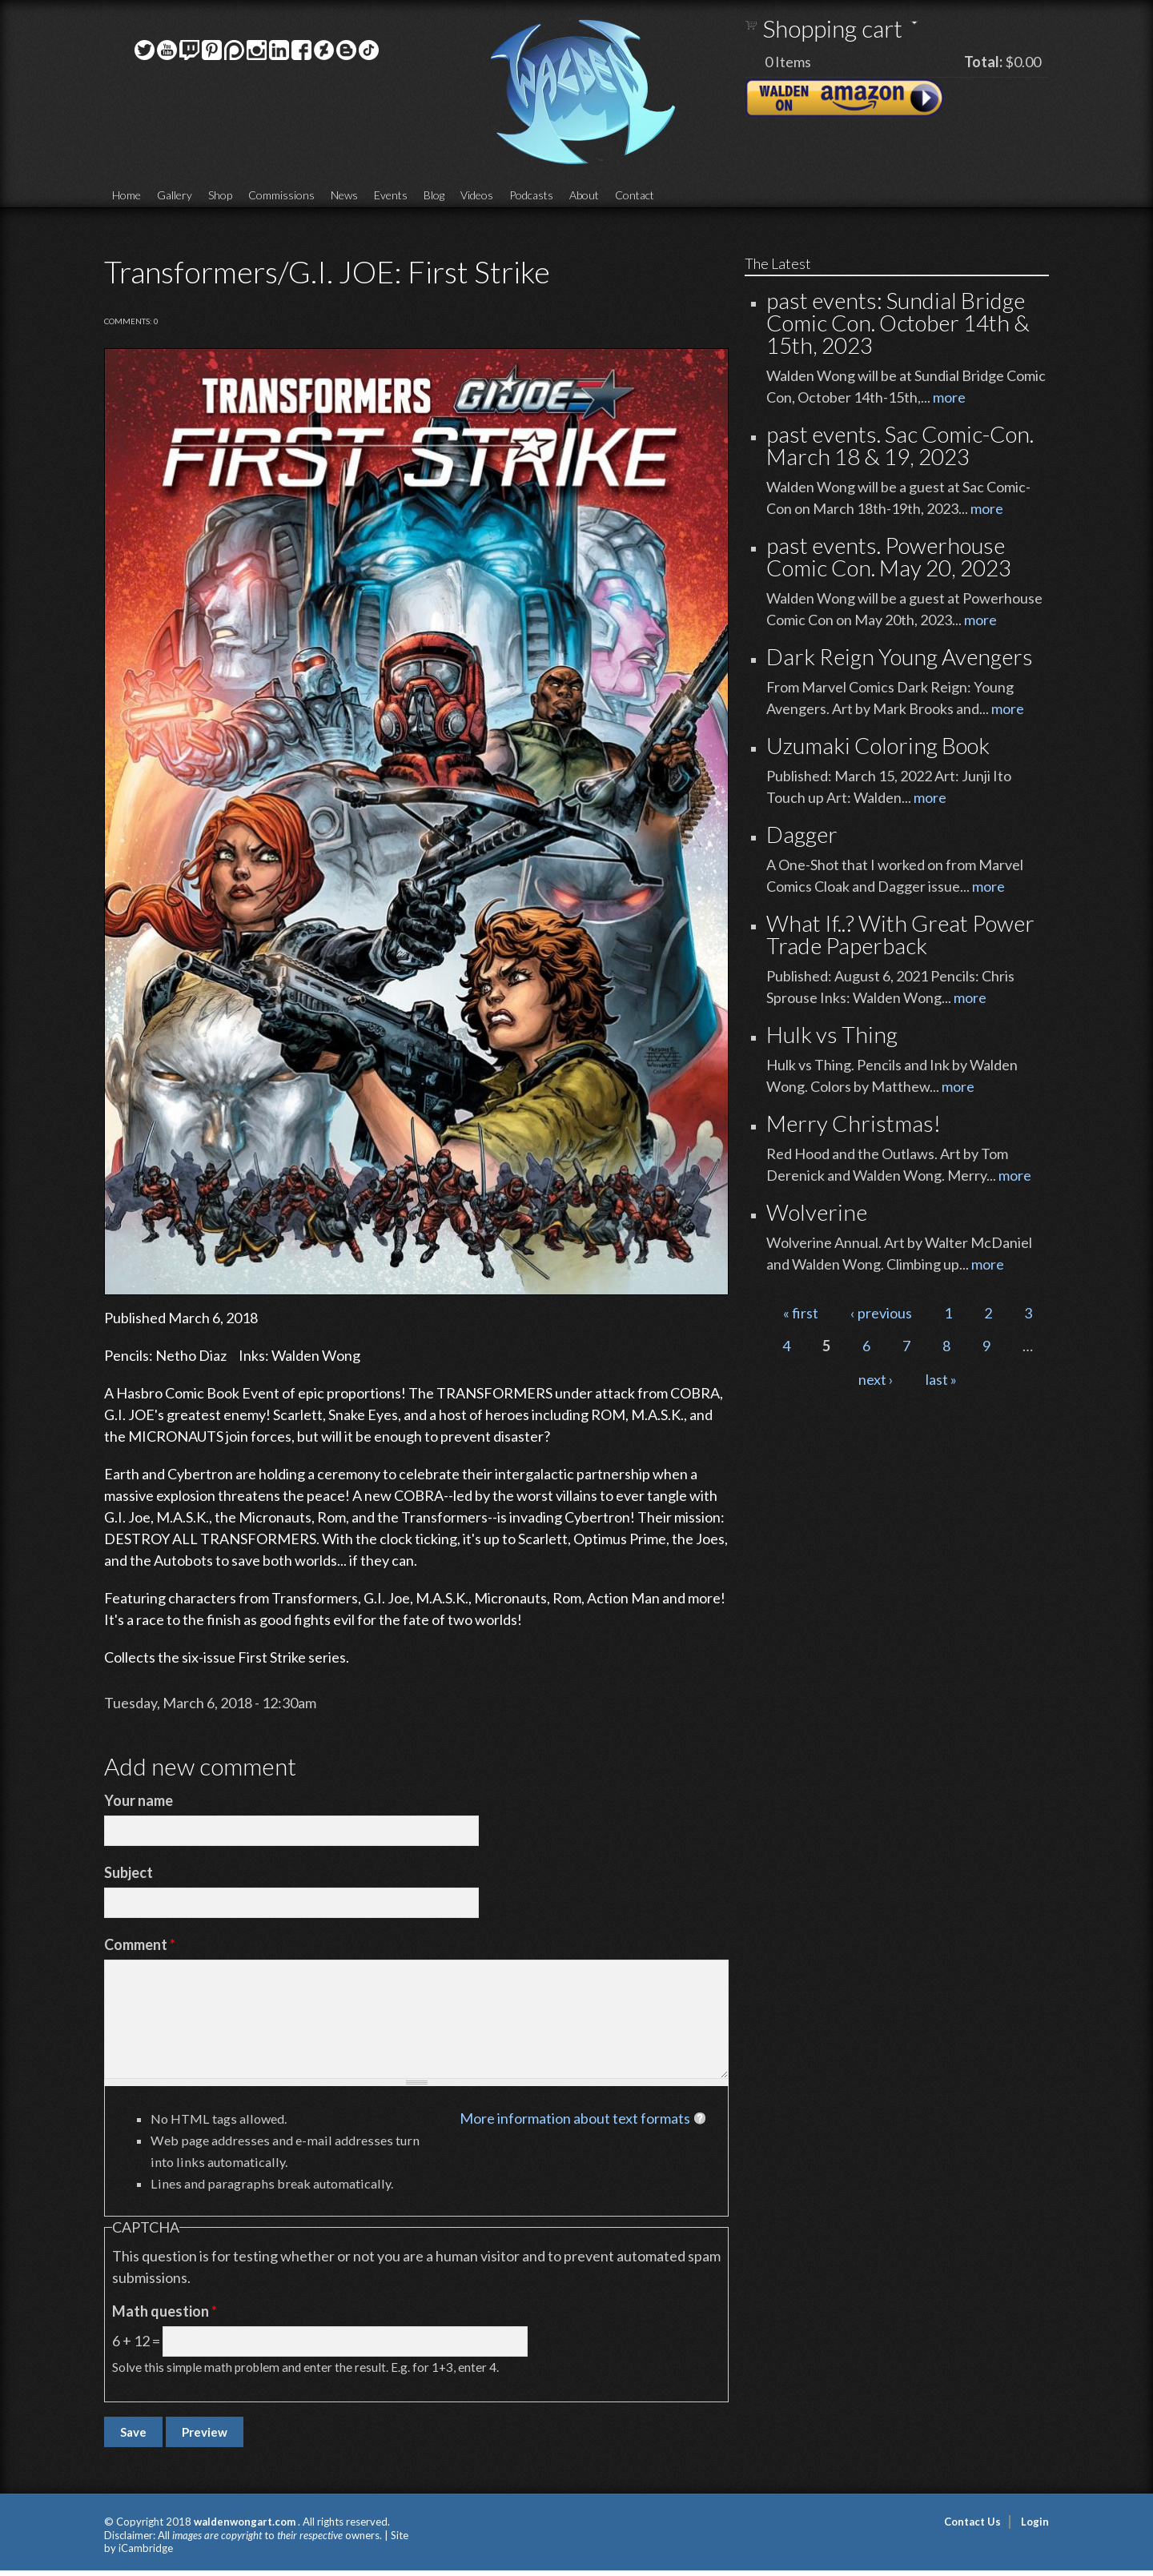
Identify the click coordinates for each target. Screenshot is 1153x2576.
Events (391, 195)
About (584, 195)
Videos (476, 195)
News (344, 195)
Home (126, 195)
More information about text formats (575, 2118)
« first (800, 1313)
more (949, 397)
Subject (128, 1872)
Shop (220, 195)
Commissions (281, 195)
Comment (139, 1944)
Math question (164, 2311)
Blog (434, 195)
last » (941, 1379)
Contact (634, 195)
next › (876, 1379)
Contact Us (972, 2521)
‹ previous (881, 1313)
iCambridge (146, 2548)
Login (1035, 2521)
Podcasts (531, 195)
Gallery (174, 195)
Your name (138, 1800)
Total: (983, 61)
